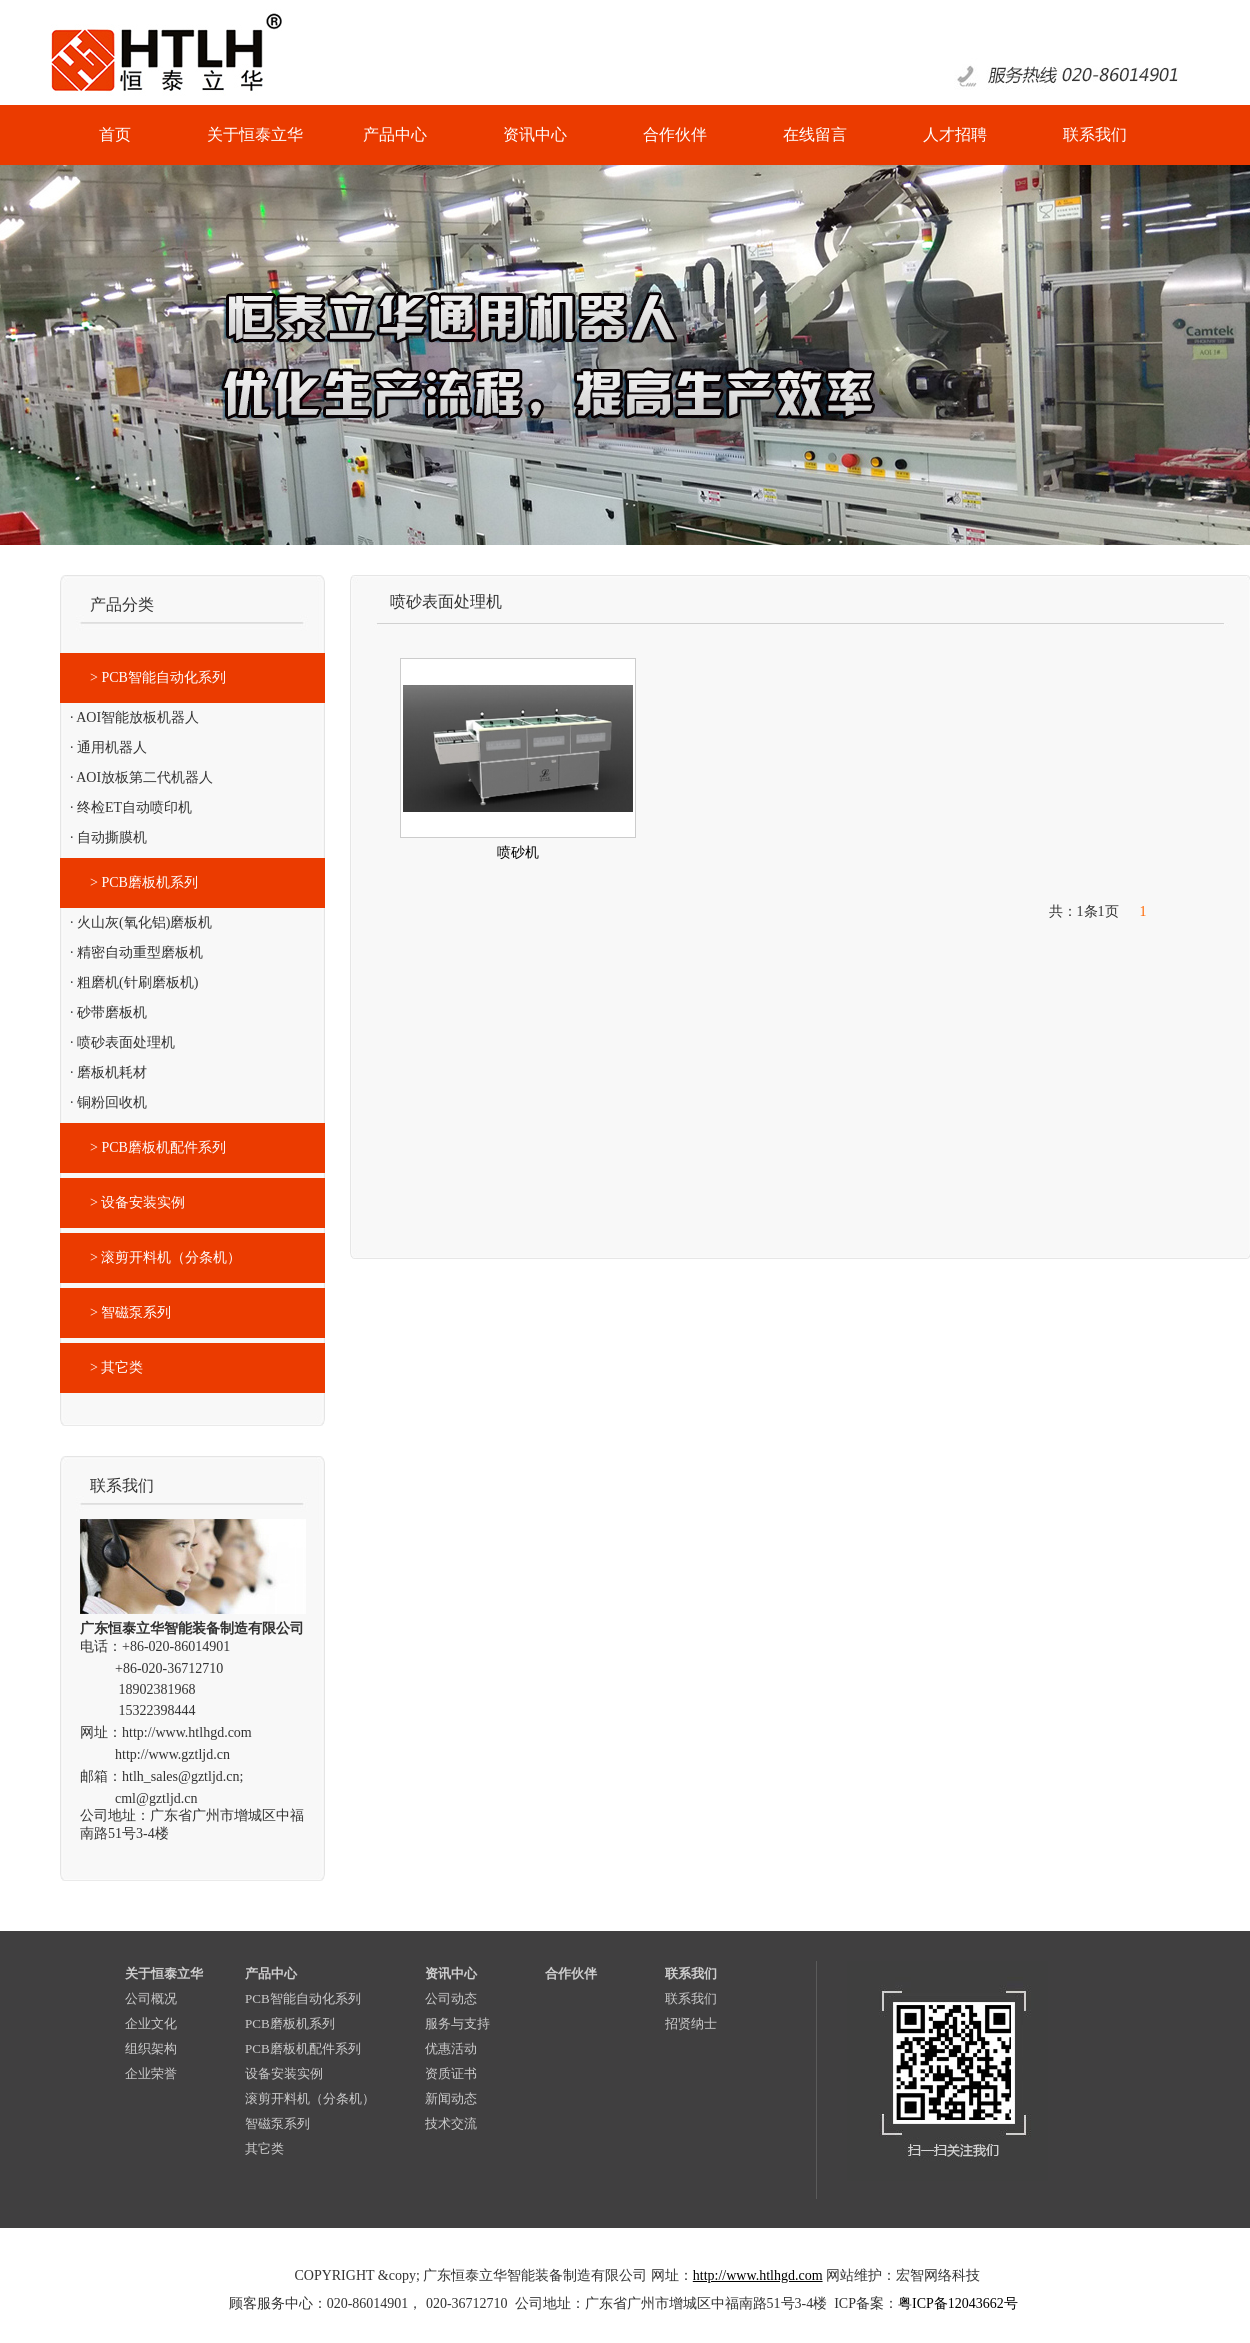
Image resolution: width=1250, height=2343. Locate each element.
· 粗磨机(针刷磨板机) (134, 982)
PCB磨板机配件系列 (303, 2048)
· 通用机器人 (108, 747)
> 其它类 (116, 1367)
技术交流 (451, 2123)
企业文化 (151, 2023)
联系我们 (691, 1973)
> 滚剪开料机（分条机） (165, 1257)
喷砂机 (518, 852)
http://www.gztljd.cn (172, 1754)
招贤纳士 (691, 2023)
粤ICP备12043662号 (958, 2303)
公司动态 (451, 1998)
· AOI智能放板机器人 (134, 717)
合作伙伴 (571, 1973)
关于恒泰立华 (164, 1973)
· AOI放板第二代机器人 (141, 777)
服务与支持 (457, 2023)
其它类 (264, 2148)
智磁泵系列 (277, 2123)
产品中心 (271, 1973)
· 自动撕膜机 (108, 837)
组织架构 (151, 2048)
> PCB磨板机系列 (144, 882)
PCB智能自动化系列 (303, 1998)
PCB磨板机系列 (290, 2023)
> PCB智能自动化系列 (158, 677)
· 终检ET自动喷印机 (131, 807)
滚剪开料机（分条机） (310, 2098)
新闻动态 (451, 2098)
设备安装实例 (284, 2073)
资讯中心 (451, 1973)
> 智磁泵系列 (130, 1312)
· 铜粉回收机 (108, 1102)
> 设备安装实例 (137, 1202)
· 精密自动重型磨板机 (136, 952)
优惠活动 (451, 2048)
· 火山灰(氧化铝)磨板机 (141, 922)
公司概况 (151, 1998)
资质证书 (451, 2073)
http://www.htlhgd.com (187, 1732)
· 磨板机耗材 (108, 1072)
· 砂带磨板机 (108, 1012)
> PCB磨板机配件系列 (158, 1147)
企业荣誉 (151, 2073)
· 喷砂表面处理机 (122, 1042)
